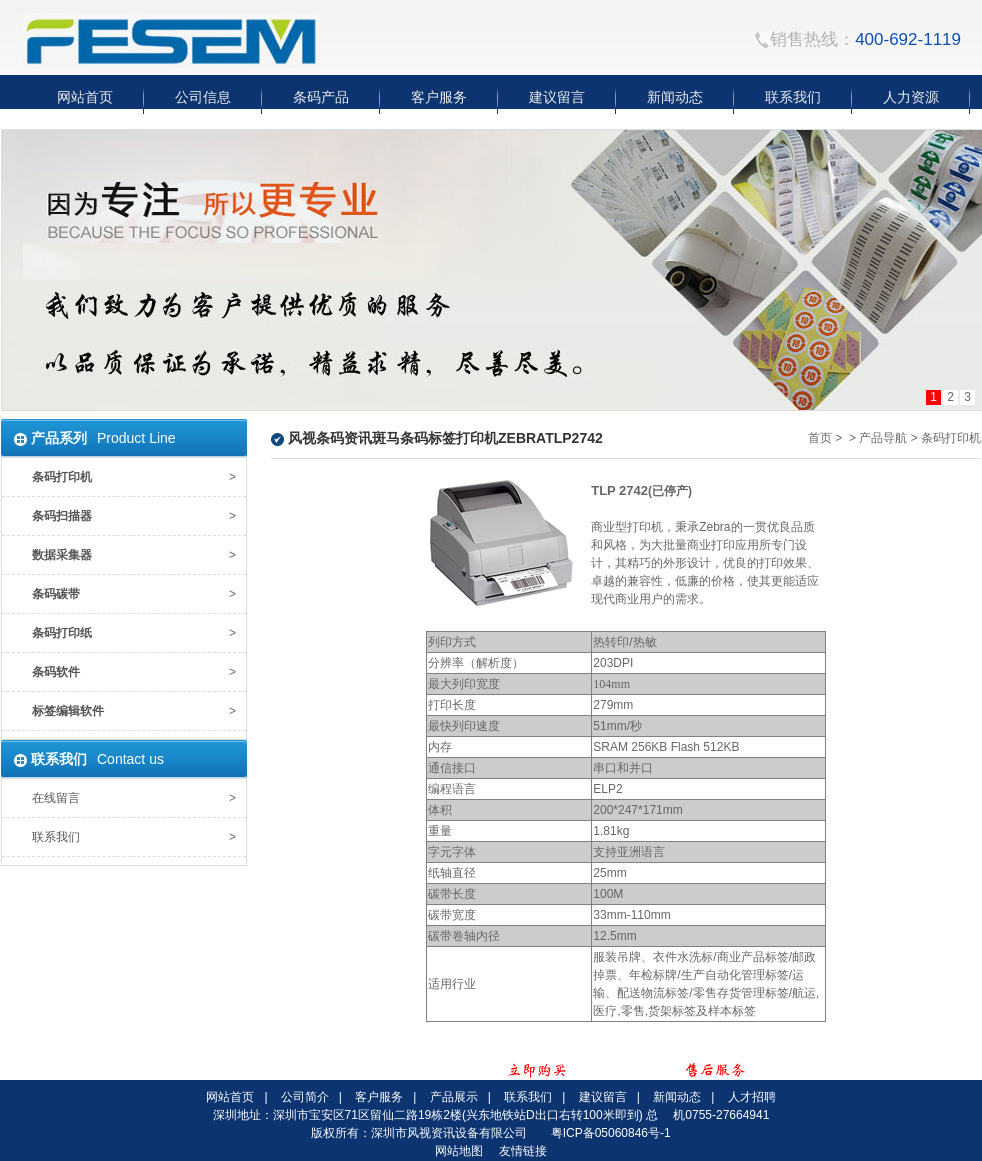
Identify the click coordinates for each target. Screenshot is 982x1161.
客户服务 (379, 1097)
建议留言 (603, 1097)
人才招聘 (752, 1097)
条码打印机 (951, 438)
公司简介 (305, 1097)
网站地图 (459, 1151)
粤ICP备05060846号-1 (611, 1133)
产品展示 (454, 1097)
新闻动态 (677, 1097)
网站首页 (230, 1097)
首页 (820, 438)
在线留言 (56, 798)
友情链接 (523, 1151)
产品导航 (883, 438)
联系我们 (56, 837)
